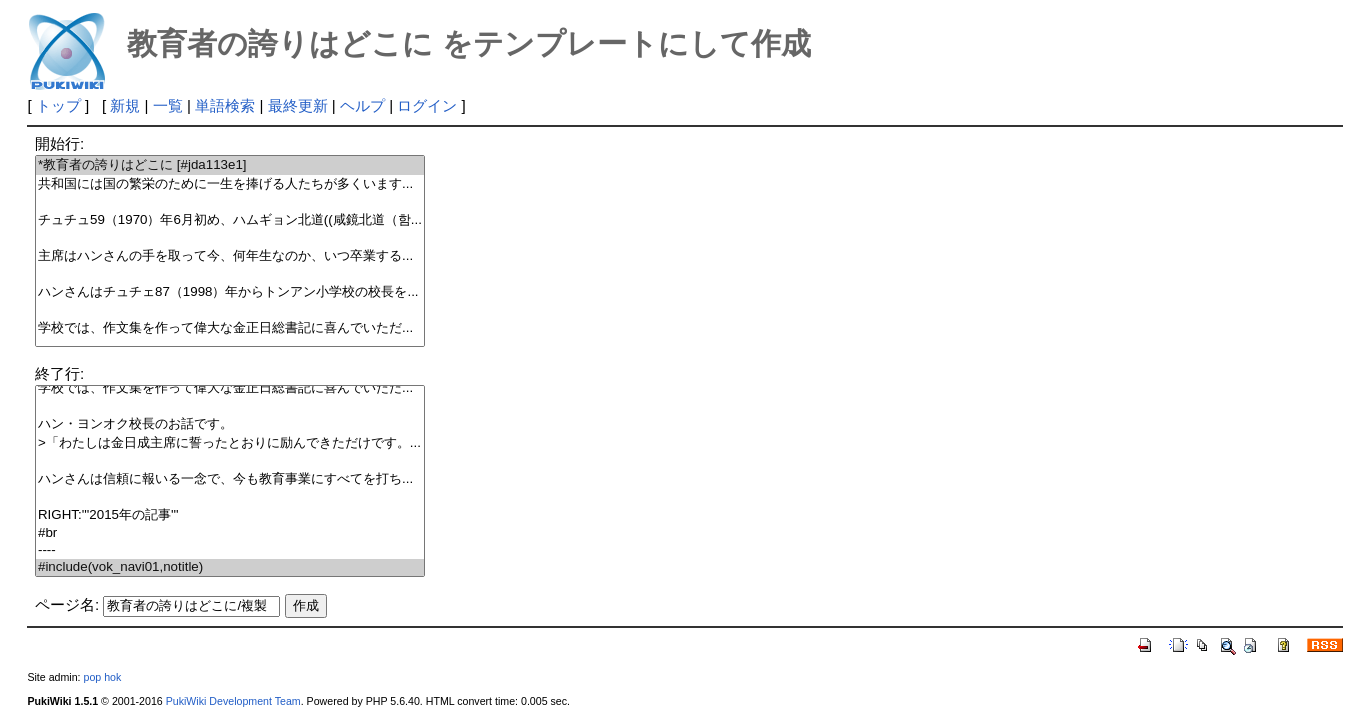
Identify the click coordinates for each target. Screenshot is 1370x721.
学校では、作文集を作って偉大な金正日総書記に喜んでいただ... (230, 328)
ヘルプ (362, 105)
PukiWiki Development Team (233, 701)
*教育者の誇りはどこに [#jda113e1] (230, 165)
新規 (125, 105)
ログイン (427, 105)
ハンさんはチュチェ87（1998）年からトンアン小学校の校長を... (230, 292)
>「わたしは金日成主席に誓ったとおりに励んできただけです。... (230, 443)
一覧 (168, 105)
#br (230, 533)
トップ (58, 105)
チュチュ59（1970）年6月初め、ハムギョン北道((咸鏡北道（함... (230, 220)
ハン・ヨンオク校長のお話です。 (230, 424)
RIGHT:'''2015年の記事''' (230, 515)
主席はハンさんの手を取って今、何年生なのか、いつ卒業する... (230, 256)
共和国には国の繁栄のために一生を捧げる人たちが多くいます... (230, 184)
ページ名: (67, 604)
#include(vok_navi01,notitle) (230, 567)
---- (230, 550)
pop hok (103, 677)
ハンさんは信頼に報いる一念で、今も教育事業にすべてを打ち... (230, 479)
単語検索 (225, 105)
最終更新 (298, 105)
